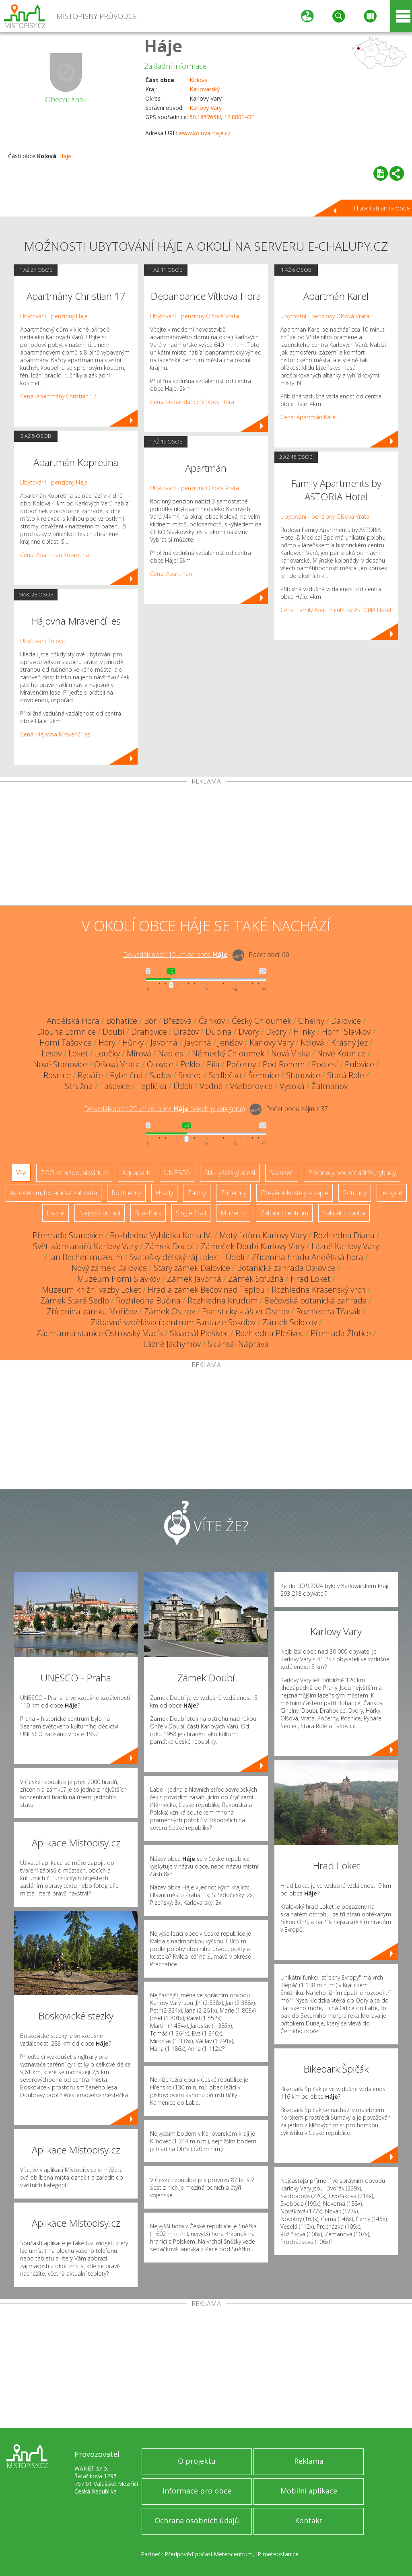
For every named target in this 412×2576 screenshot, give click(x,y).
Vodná (211, 1086)
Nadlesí (171, 1053)
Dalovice (346, 1020)
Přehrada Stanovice (68, 1235)
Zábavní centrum (284, 1213)
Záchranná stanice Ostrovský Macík (99, 1333)
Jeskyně (391, 1192)
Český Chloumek (261, 1020)
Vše (21, 1172)
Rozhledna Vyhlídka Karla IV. (161, 1235)
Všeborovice (251, 1086)
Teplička (152, 1086)
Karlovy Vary (206, 107)
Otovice (160, 1064)
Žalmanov (329, 1086)
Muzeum (233, 1213)
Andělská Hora (73, 1020)
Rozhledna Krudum (222, 1300)
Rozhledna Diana (344, 1235)
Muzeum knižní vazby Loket (91, 1289)
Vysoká (292, 1086)
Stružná (79, 1086)
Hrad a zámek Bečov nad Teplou (206, 1289)
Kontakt (309, 2520)
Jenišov (230, 1042)
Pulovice (359, 1064)
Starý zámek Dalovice (192, 1267)
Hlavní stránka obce (382, 208)
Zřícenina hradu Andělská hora (307, 1257)
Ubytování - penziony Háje (54, 316)
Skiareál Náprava (238, 1344)
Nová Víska (290, 1053)
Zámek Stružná (256, 1278)
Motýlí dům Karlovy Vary (263, 1235)
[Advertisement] (206, 845)
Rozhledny (126, 1192)
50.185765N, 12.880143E (222, 117)
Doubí (113, 1031)
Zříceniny (233, 1192)
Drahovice (149, 1031)
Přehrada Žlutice (341, 1333)
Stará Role (345, 1075)
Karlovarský (205, 89)
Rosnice (57, 1075)
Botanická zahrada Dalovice (286, 1267)
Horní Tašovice (65, 1042)
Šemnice (263, 1075)
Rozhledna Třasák (328, 1311)
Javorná (163, 1042)
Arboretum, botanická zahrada (53, 1192)
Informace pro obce (197, 2491)
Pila (213, 1064)
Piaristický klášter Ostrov (245, 1311)
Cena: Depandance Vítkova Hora (192, 402)
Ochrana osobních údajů (196, 2520)
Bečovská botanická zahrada (316, 1300)
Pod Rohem (284, 1064)
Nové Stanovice (60, 1064)
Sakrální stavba (344, 1213)
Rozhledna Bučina (148, 1300)
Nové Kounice (341, 1053)
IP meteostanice (277, 2554)
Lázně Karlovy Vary (345, 1246)
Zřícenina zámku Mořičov (92, 1311)
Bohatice (121, 1020)
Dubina (219, 1031)
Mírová (139, 1053)
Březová (177, 1020)
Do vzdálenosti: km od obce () (164, 1108)
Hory (107, 1042)
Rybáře (90, 1075)
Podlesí (325, 1064)
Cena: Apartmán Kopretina (54, 555)
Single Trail (191, 1213)
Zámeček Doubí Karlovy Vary (253, 1246)
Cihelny (311, 1020)
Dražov (186, 1031)
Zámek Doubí (169, 1246)
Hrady (164, 1192)
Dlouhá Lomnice (66, 1031)
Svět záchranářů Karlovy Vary (85, 1246)
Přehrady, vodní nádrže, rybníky (352, 1172)
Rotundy (355, 1192)
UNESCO (177, 1172)
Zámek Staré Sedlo (74, 1300)
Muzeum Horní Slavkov (118, 1278)
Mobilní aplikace (308, 2491)
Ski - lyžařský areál (229, 1172)
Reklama (308, 2461)
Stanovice (303, 1075)
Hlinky (304, 1031)
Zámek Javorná (194, 1278)
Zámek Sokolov (289, 1322)
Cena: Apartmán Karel (308, 417)
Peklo (190, 1064)
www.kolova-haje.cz (205, 133)
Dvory (249, 1031)
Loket (78, 1053)
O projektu (197, 2461)
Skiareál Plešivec (199, 1333)
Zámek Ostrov (169, 1311)
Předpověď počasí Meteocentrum (209, 2554)
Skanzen (282, 1172)
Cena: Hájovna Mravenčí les (55, 734)
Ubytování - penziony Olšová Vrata (194, 316)
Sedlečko (225, 1075)
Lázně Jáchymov (172, 1344)
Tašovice (115, 1086)
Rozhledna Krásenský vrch (319, 1289)
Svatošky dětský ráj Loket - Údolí (187, 1257)
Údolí (183, 1086)
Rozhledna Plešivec (269, 1333)
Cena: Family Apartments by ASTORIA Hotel (335, 610)
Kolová (199, 80)
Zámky (196, 1192)
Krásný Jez (349, 1042)
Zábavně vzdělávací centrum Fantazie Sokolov (173, 1322)
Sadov (160, 1075)
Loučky (107, 1053)
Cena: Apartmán (171, 573)
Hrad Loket (310, 1278)
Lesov (51, 1053)
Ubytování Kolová (42, 641)
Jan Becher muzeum (86, 1257)
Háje (163, 45)
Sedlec (190, 1075)
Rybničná (126, 1075)
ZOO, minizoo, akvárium (74, 1172)
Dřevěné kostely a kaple (294, 1192)
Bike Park (148, 1213)
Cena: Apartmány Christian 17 (58, 396)
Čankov (212, 1020)
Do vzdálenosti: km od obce (175, 954)
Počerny (241, 1064)
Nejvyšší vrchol (99, 1213)
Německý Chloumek (228, 1053)
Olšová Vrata (117, 1064)
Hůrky (133, 1042)
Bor (150, 1020)
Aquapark (136, 1172)
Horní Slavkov (346, 1031)
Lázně (55, 1213)
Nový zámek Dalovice (109, 1267)
